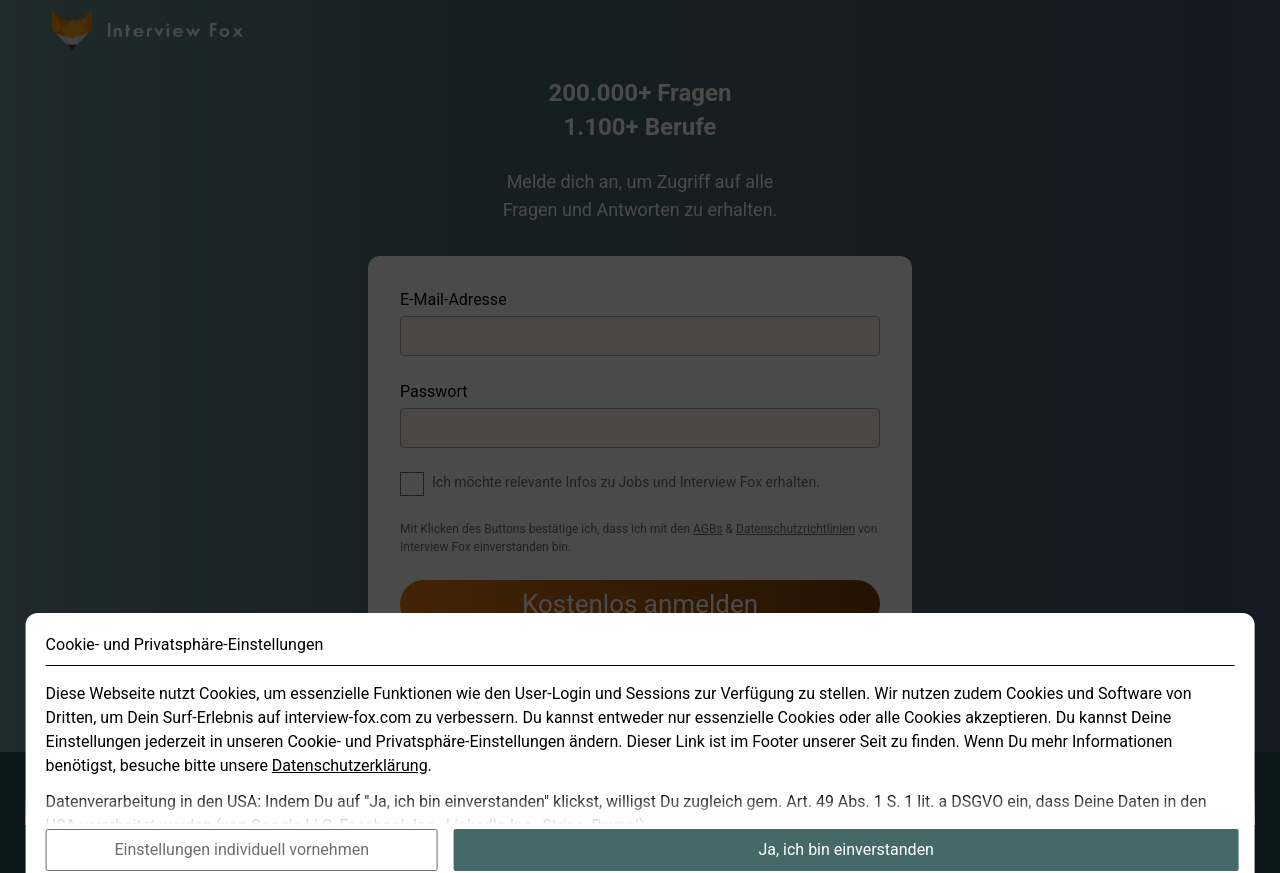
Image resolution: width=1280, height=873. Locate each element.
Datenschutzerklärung (350, 781)
